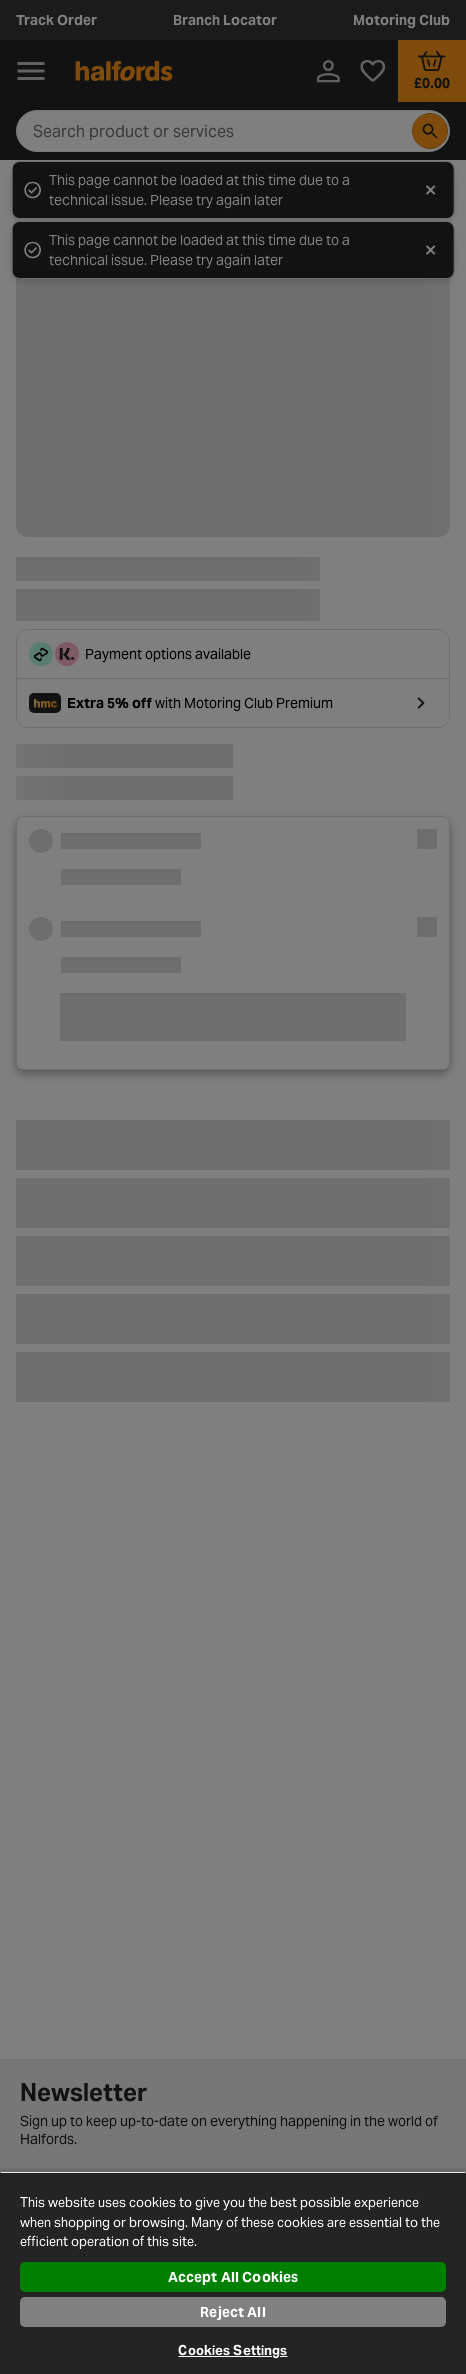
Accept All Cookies (233, 2277)
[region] (233, 2272)
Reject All (232, 2312)
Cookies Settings (232, 2350)
